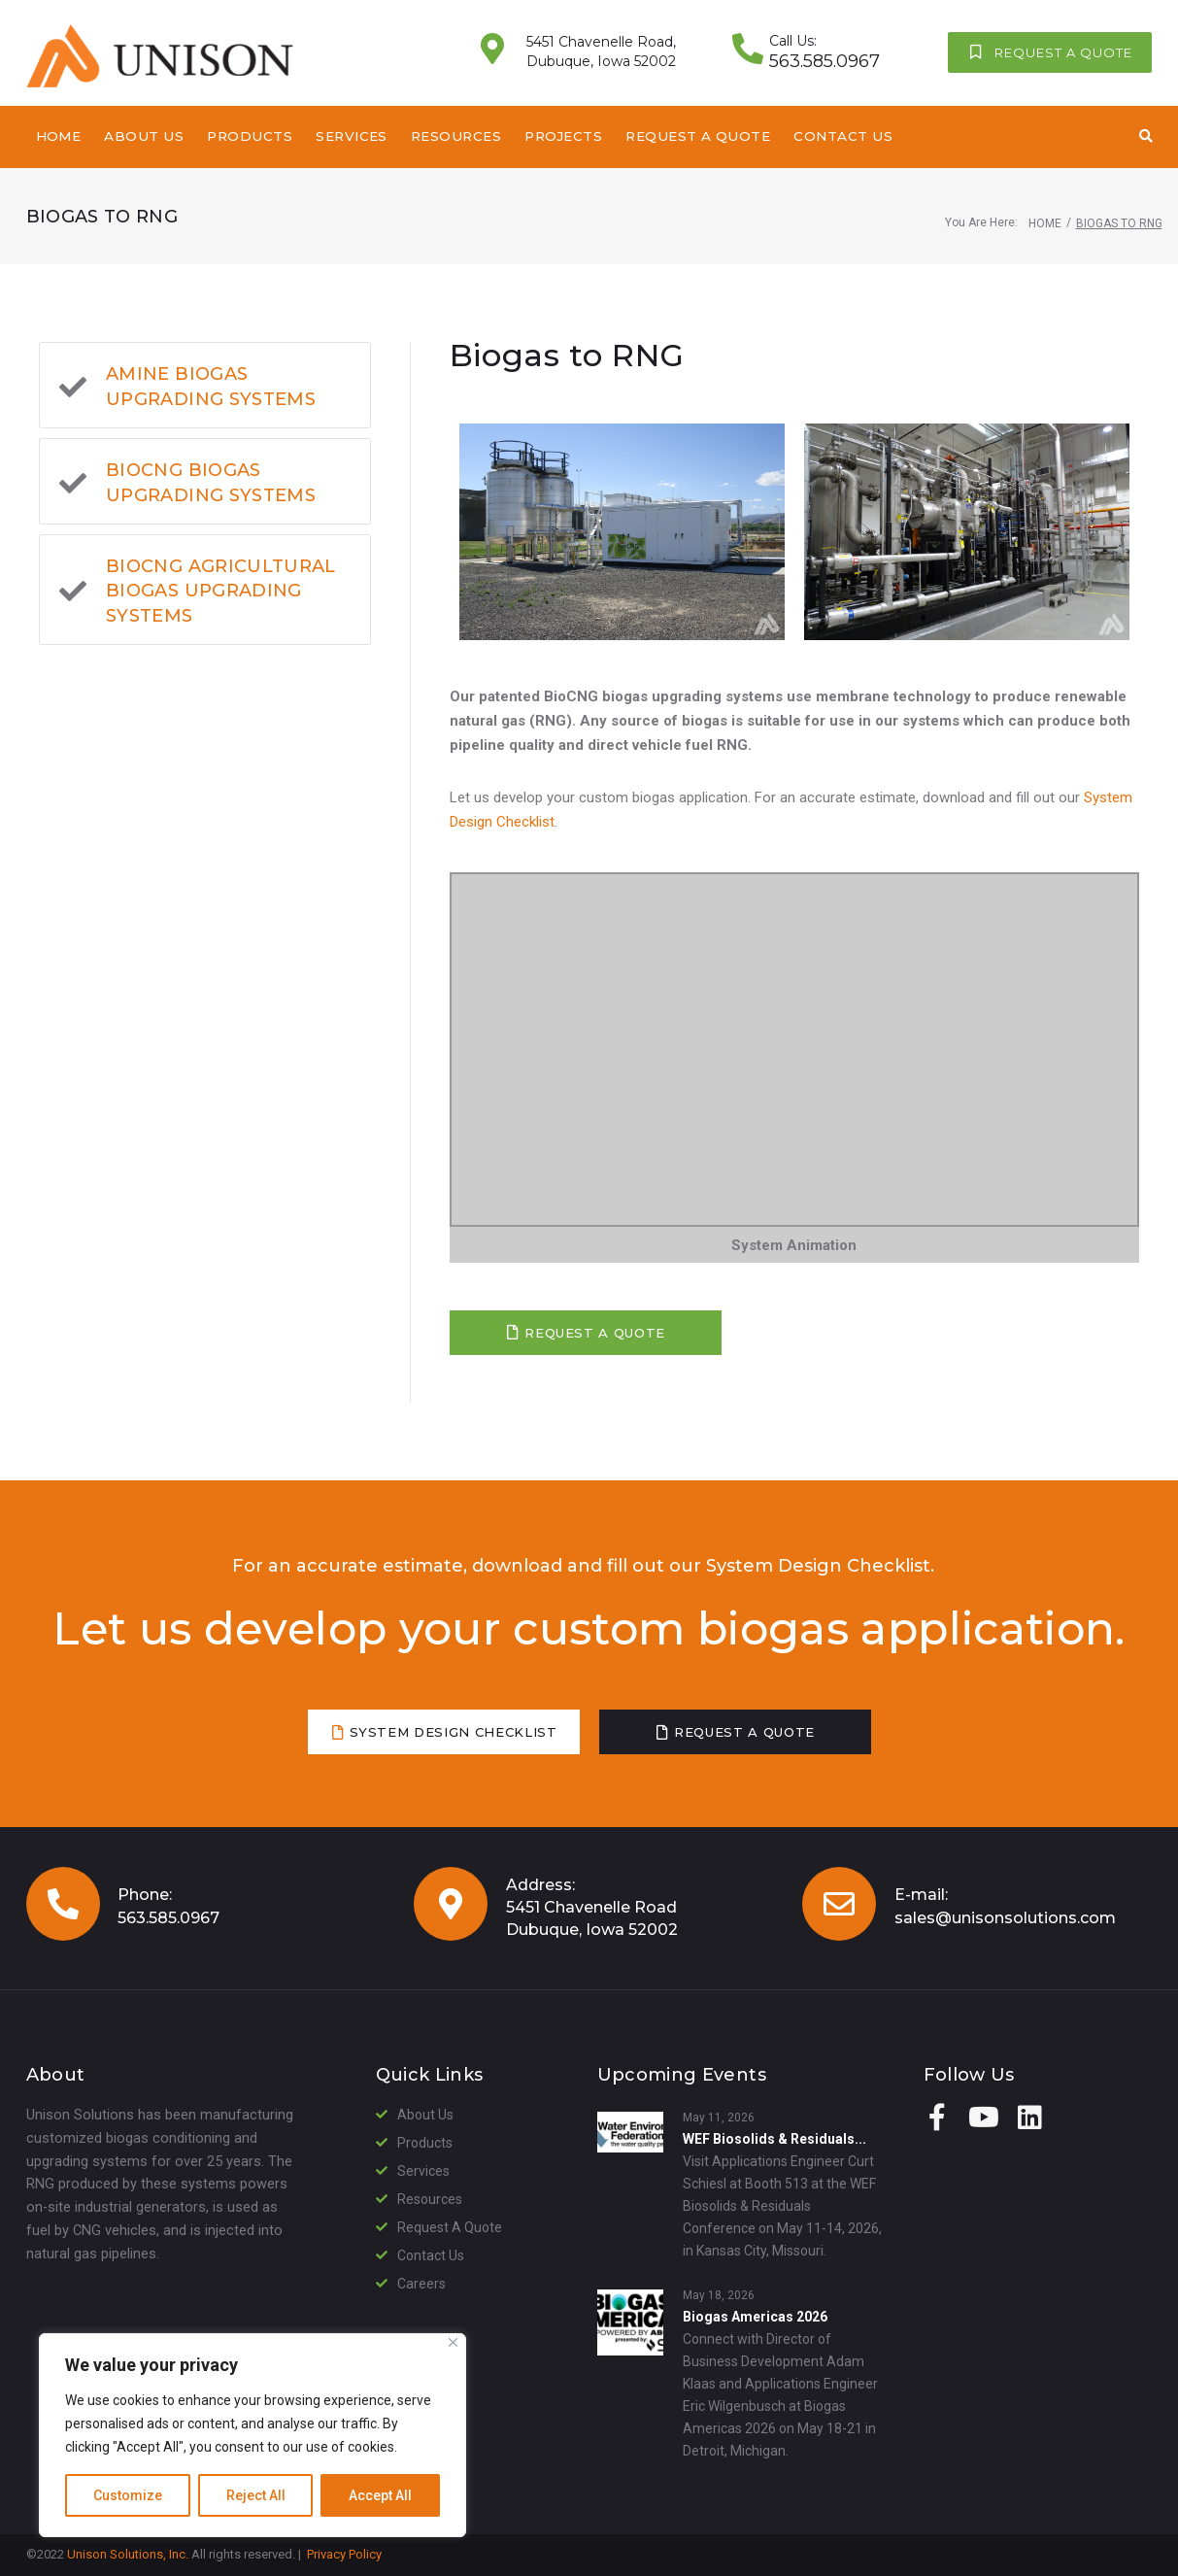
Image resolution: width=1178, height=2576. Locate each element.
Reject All (256, 2495)
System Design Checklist (818, 1565)
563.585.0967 (168, 1918)
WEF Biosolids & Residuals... (774, 2139)
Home (1044, 223)
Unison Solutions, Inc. (127, 2554)
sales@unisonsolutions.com (1005, 1918)
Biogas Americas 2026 (755, 2316)
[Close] (453, 2342)
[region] (252, 2435)
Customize (127, 2495)
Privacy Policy (344, 2554)
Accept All (380, 2495)
